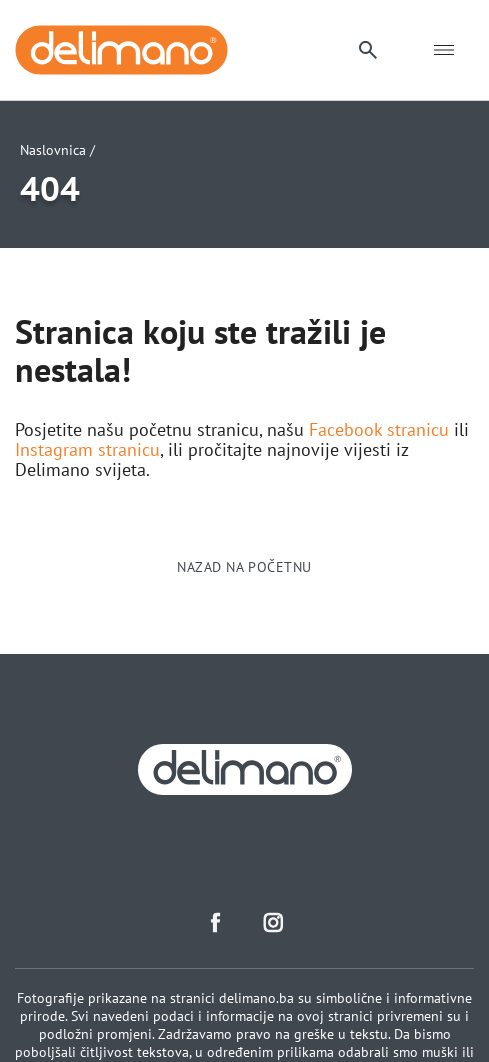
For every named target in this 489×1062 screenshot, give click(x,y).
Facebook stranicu (379, 430)
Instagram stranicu (87, 450)
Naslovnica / (57, 150)
